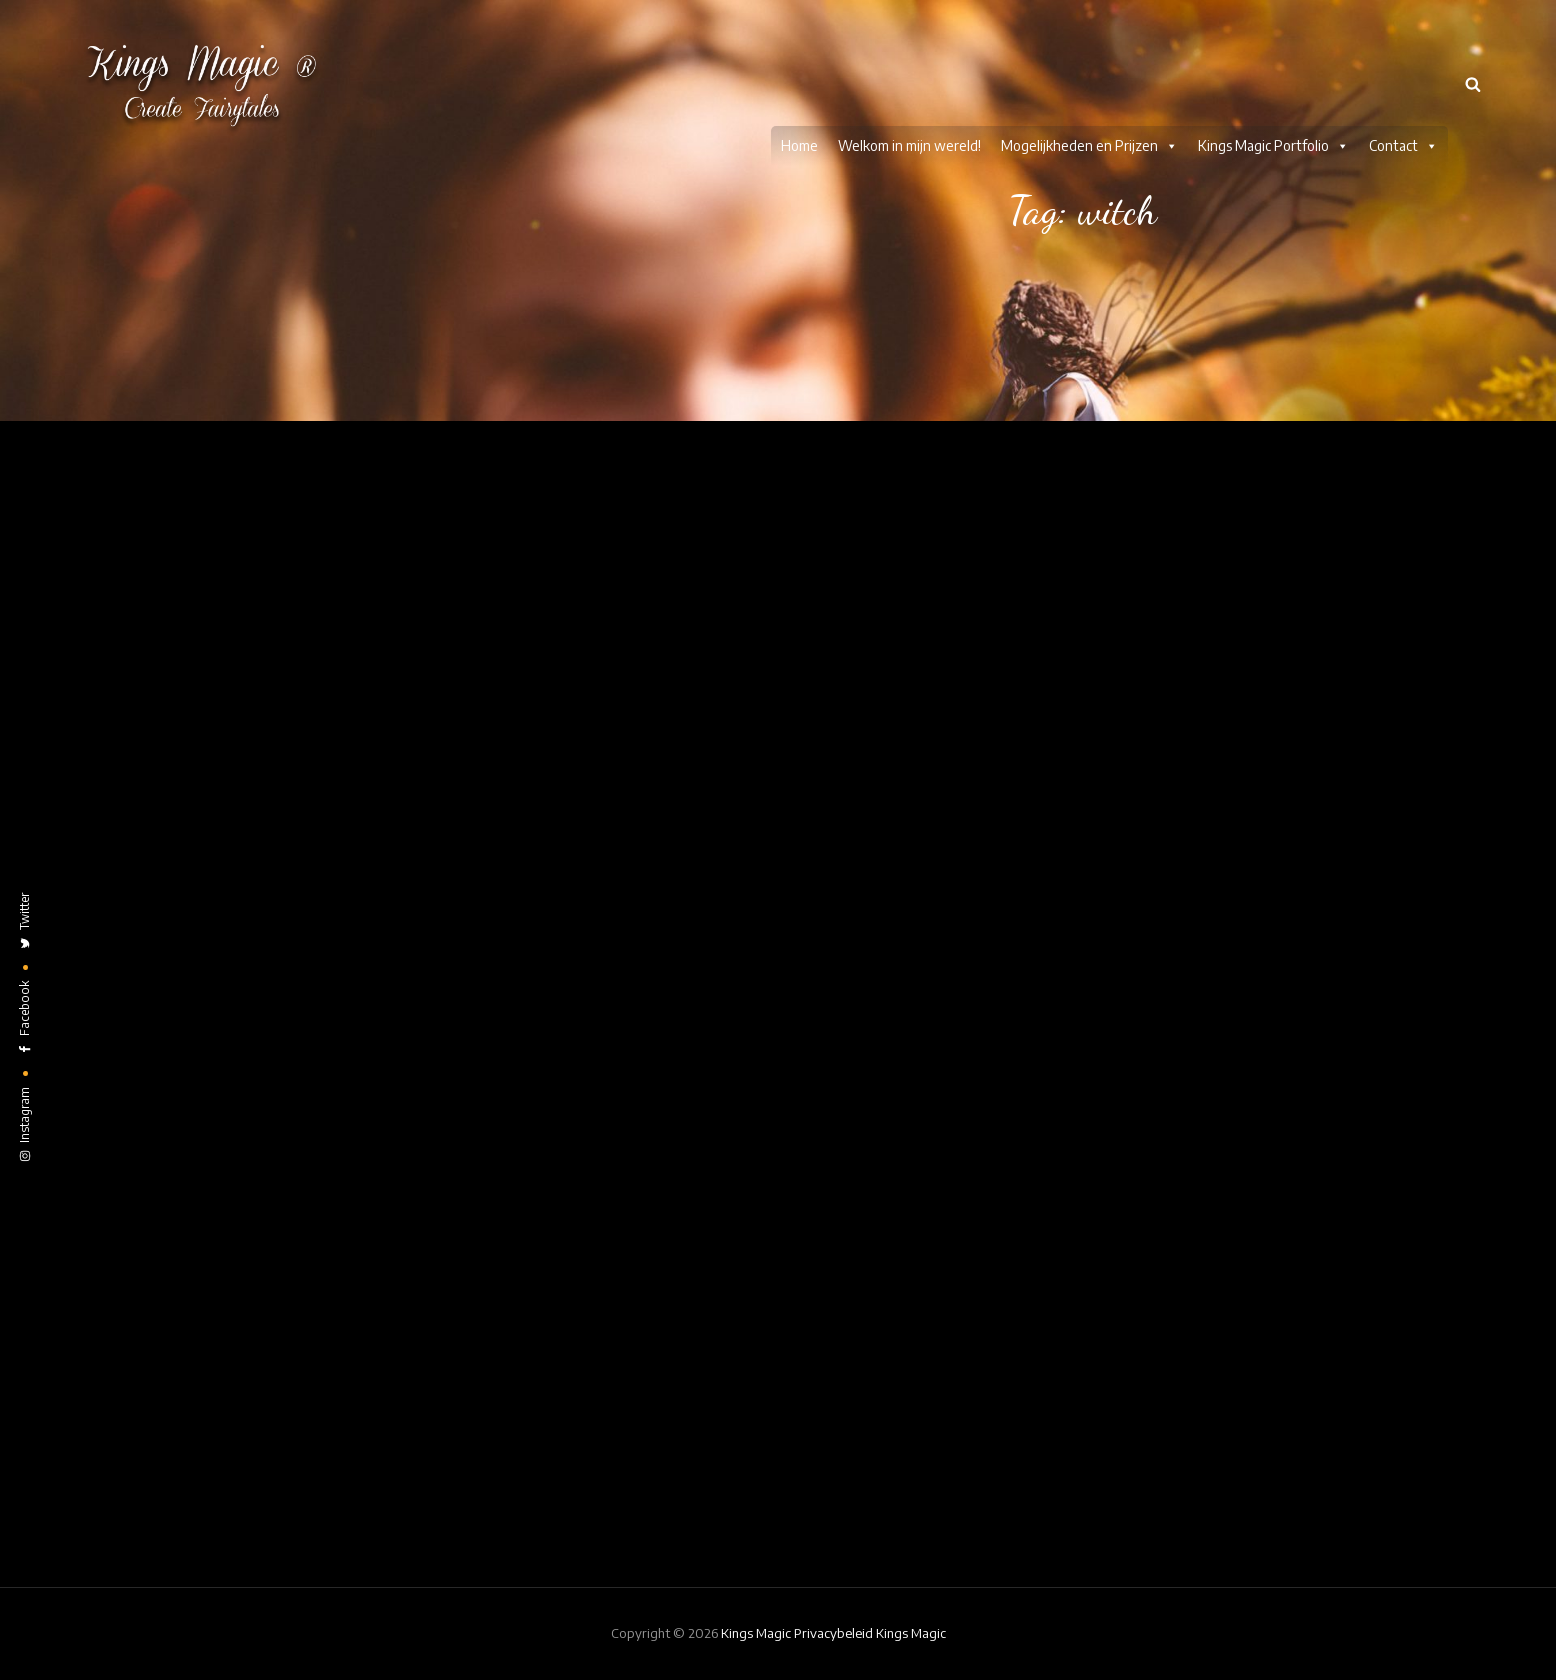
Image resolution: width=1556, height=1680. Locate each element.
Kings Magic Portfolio (1273, 62)
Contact (1403, 62)
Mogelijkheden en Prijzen (1089, 62)
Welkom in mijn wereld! (909, 61)
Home (799, 61)
